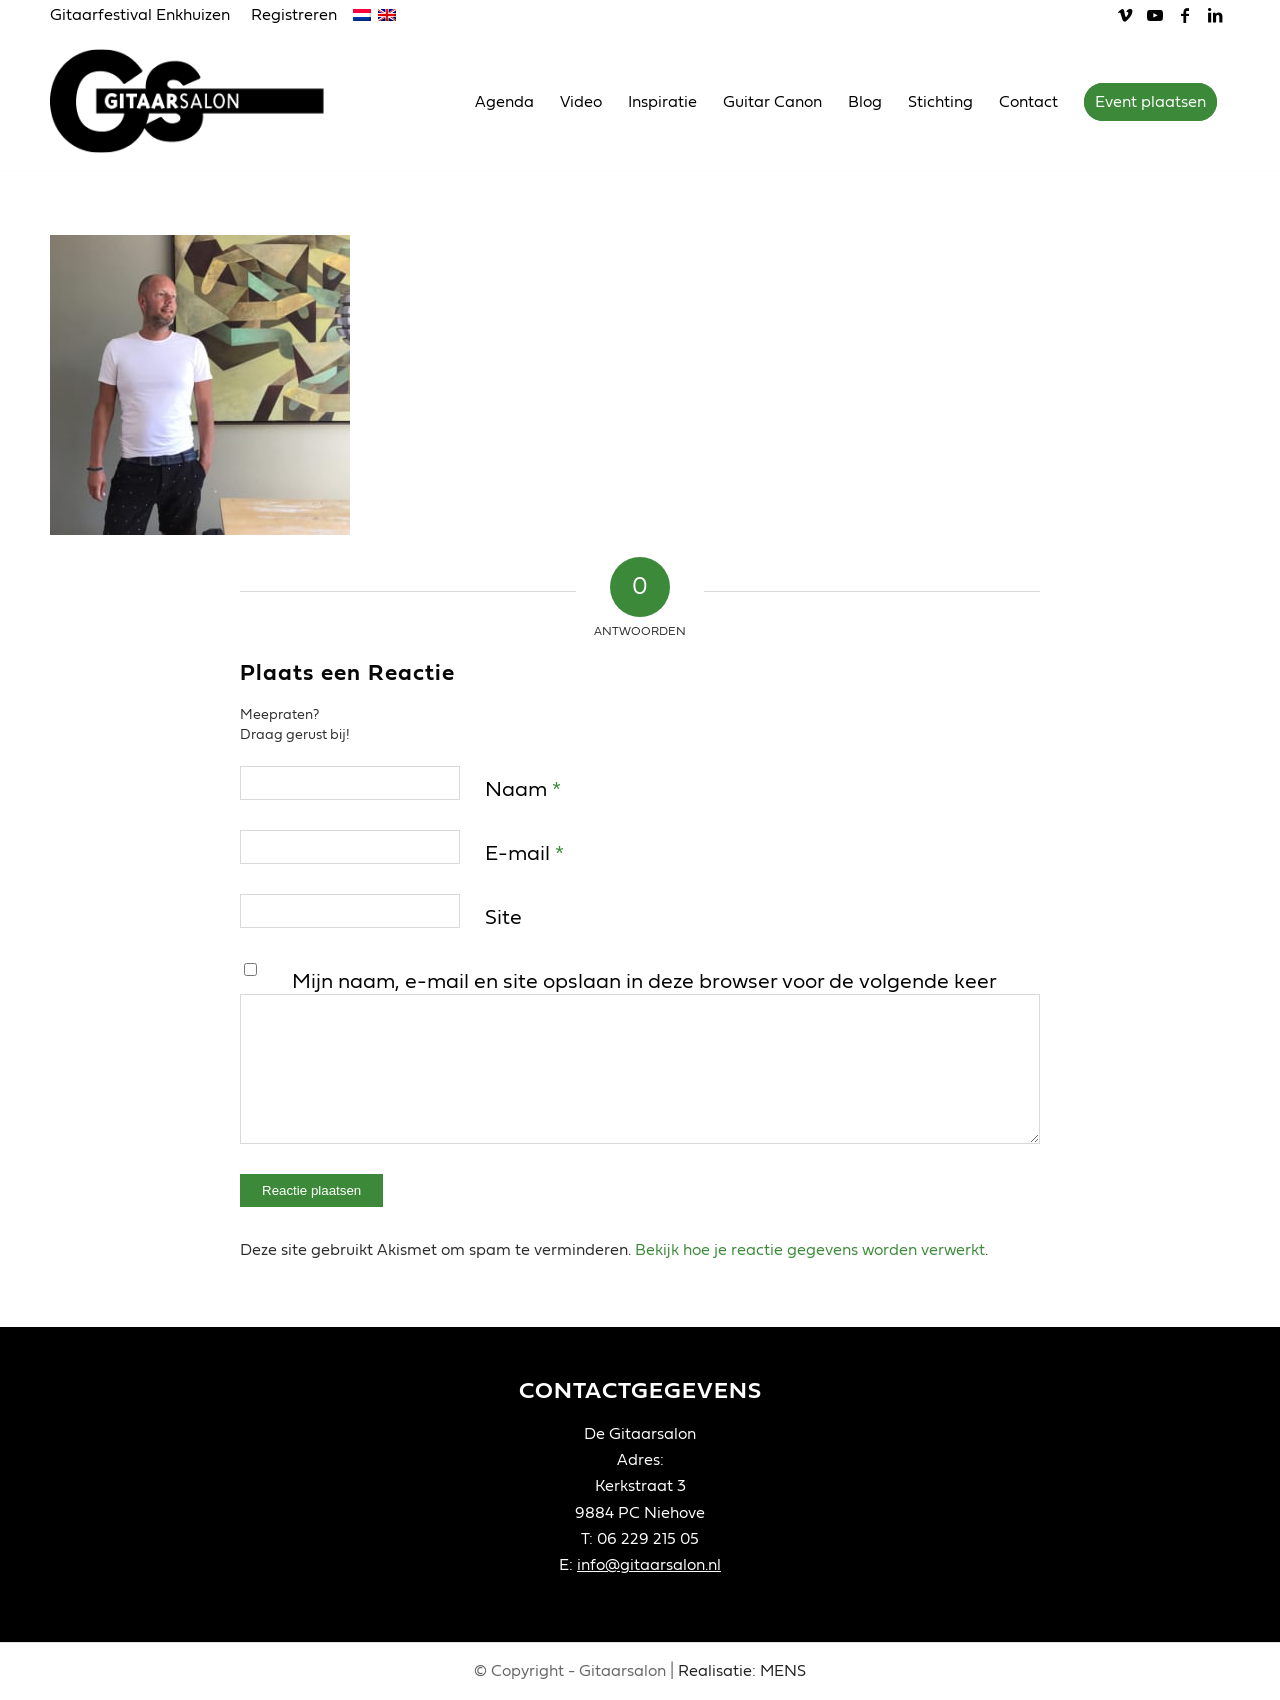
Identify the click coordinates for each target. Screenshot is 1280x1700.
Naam (523, 789)
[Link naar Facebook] (1184, 15)
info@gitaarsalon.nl (649, 1565)
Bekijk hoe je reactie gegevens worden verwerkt (810, 1250)
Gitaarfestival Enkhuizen (140, 15)
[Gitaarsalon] (202, 101)
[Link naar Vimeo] (1124, 15)
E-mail (524, 853)
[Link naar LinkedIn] (1215, 15)
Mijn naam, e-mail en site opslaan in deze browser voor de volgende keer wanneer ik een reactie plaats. (644, 997)
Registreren (294, 15)
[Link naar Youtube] (1154, 15)
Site (503, 917)
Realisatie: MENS (742, 1671)
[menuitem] (145, 16)
